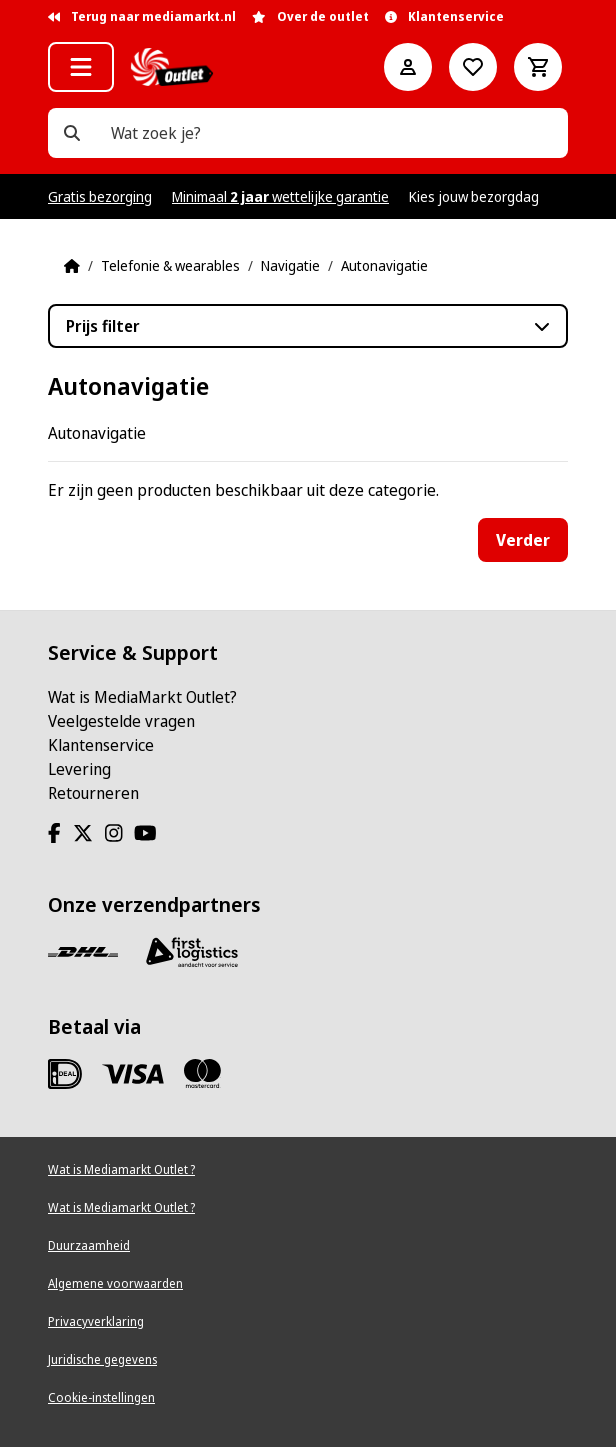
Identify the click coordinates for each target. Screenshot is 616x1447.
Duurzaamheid (89, 1245)
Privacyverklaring (96, 1321)
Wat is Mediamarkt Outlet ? (121, 1169)
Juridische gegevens (102, 1359)
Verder (523, 540)
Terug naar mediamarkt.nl (142, 16)
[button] (81, 67)
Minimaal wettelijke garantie (280, 196)
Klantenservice (101, 745)
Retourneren (93, 793)
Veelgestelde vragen (121, 721)
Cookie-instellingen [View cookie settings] (101, 1397)
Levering (79, 769)
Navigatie (290, 265)
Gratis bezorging (100, 196)
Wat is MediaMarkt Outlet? (142, 697)
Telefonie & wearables (170, 265)
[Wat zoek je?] (72, 133)
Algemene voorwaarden (115, 1283)
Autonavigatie (384, 265)
